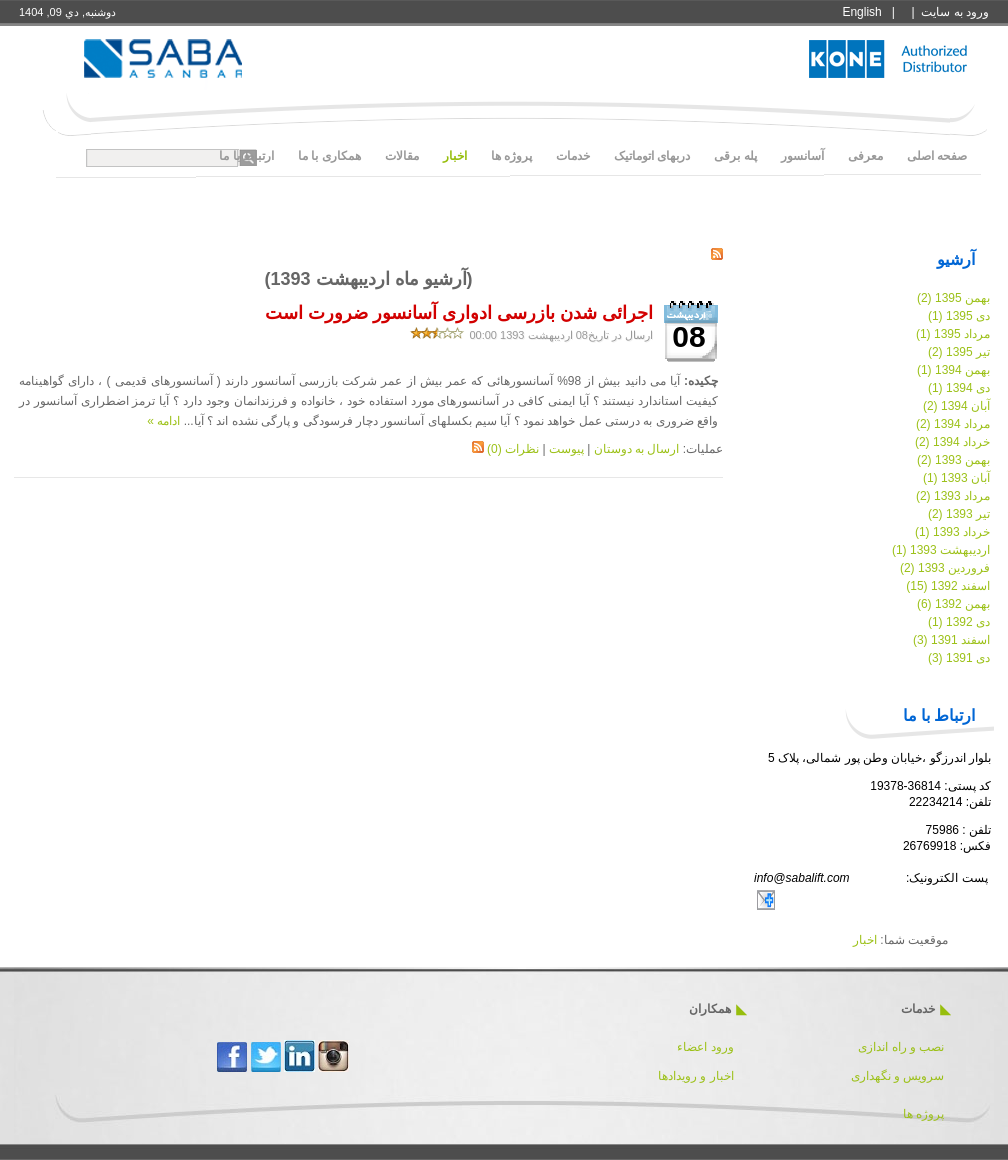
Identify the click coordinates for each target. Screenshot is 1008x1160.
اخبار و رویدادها (696, 1076)
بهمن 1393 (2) (953, 460)
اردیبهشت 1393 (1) (941, 550)
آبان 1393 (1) (956, 478)
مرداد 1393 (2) (953, 496)
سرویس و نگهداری (898, 1076)
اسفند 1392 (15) (948, 586)
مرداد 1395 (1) (953, 334)
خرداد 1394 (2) (952, 442)
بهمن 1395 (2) (953, 298)
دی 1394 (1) (959, 388)
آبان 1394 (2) (956, 406)
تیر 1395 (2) (959, 352)
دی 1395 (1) (959, 316)
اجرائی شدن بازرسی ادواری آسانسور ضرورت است (459, 313)
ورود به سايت (955, 12)
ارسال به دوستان (637, 449)
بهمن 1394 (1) (953, 370)
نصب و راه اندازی (901, 1047)
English (861, 12)
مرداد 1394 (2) (953, 424)
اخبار (865, 940)
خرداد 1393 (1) (952, 532)
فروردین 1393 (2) (945, 568)
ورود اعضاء (704, 1047)
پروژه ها (923, 1114)
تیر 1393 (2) (959, 514)
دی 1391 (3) (959, 658)
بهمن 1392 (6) (953, 604)
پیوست (566, 449)
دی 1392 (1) (959, 622)
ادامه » (163, 421)
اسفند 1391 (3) (951, 640)
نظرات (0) (513, 449)
